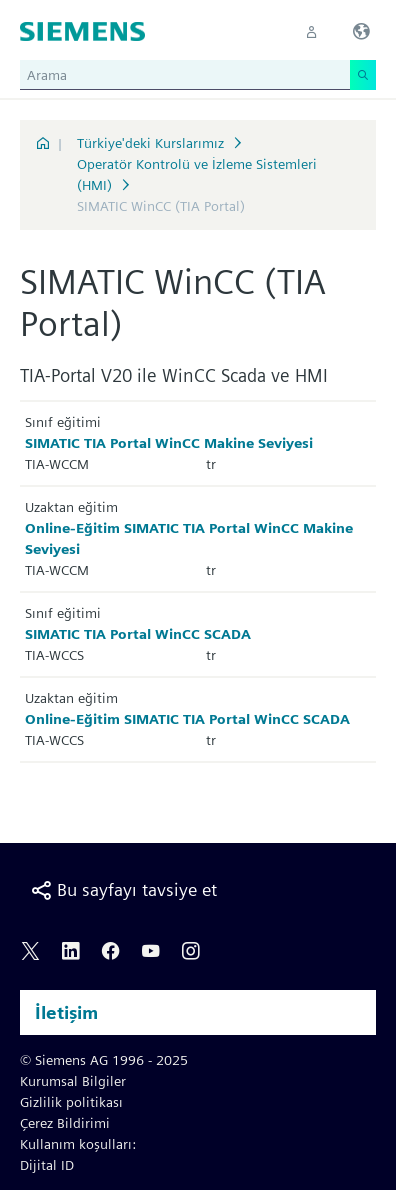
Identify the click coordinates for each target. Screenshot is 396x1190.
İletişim (66, 1012)
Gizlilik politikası (71, 1102)
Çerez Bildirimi (65, 1123)
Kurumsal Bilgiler (73, 1081)
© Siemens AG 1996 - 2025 (104, 1060)
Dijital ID (47, 1165)
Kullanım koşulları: (78, 1144)
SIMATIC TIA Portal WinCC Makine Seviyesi (169, 443)
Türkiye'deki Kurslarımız (150, 143)
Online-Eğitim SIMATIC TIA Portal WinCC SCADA (187, 719)
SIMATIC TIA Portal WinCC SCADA (138, 634)
